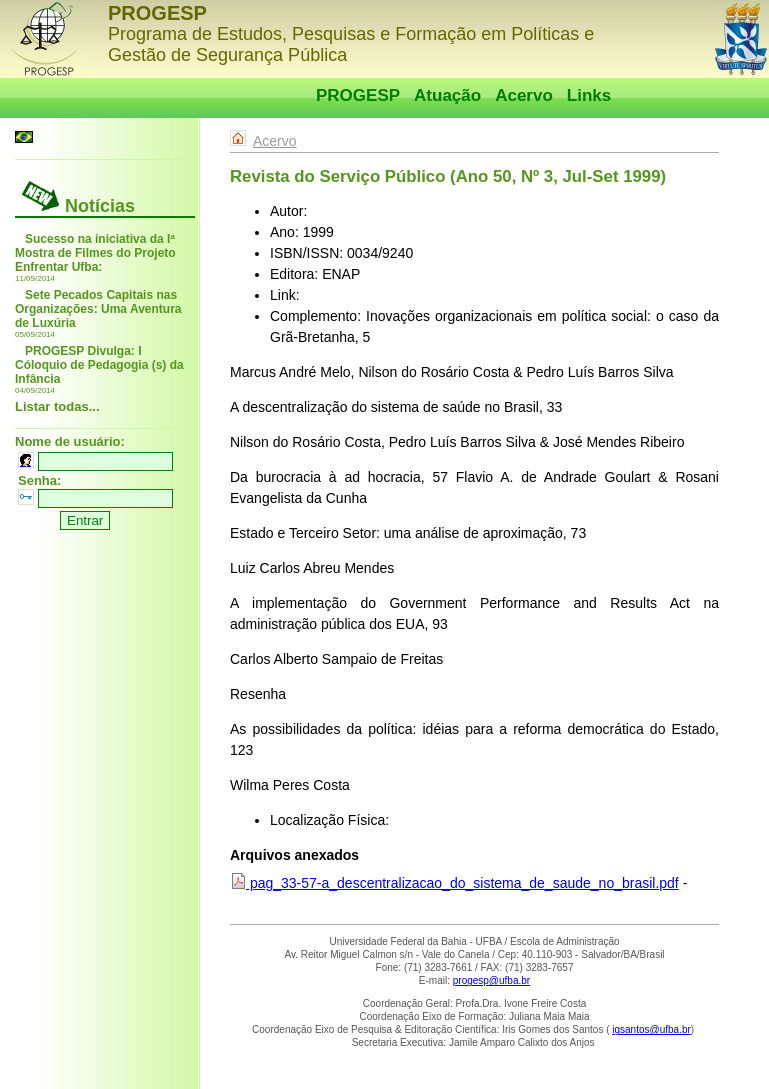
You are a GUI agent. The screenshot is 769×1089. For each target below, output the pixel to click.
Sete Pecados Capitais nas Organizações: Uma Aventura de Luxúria (98, 309)
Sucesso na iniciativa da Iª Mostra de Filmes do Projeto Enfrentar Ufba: (95, 253)
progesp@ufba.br (491, 980)
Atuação (447, 95)
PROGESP (358, 95)
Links (589, 95)
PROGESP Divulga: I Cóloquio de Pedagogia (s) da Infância (99, 365)
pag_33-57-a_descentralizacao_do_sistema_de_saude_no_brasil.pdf (454, 883)
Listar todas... (57, 406)
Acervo (524, 95)
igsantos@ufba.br (651, 1029)
